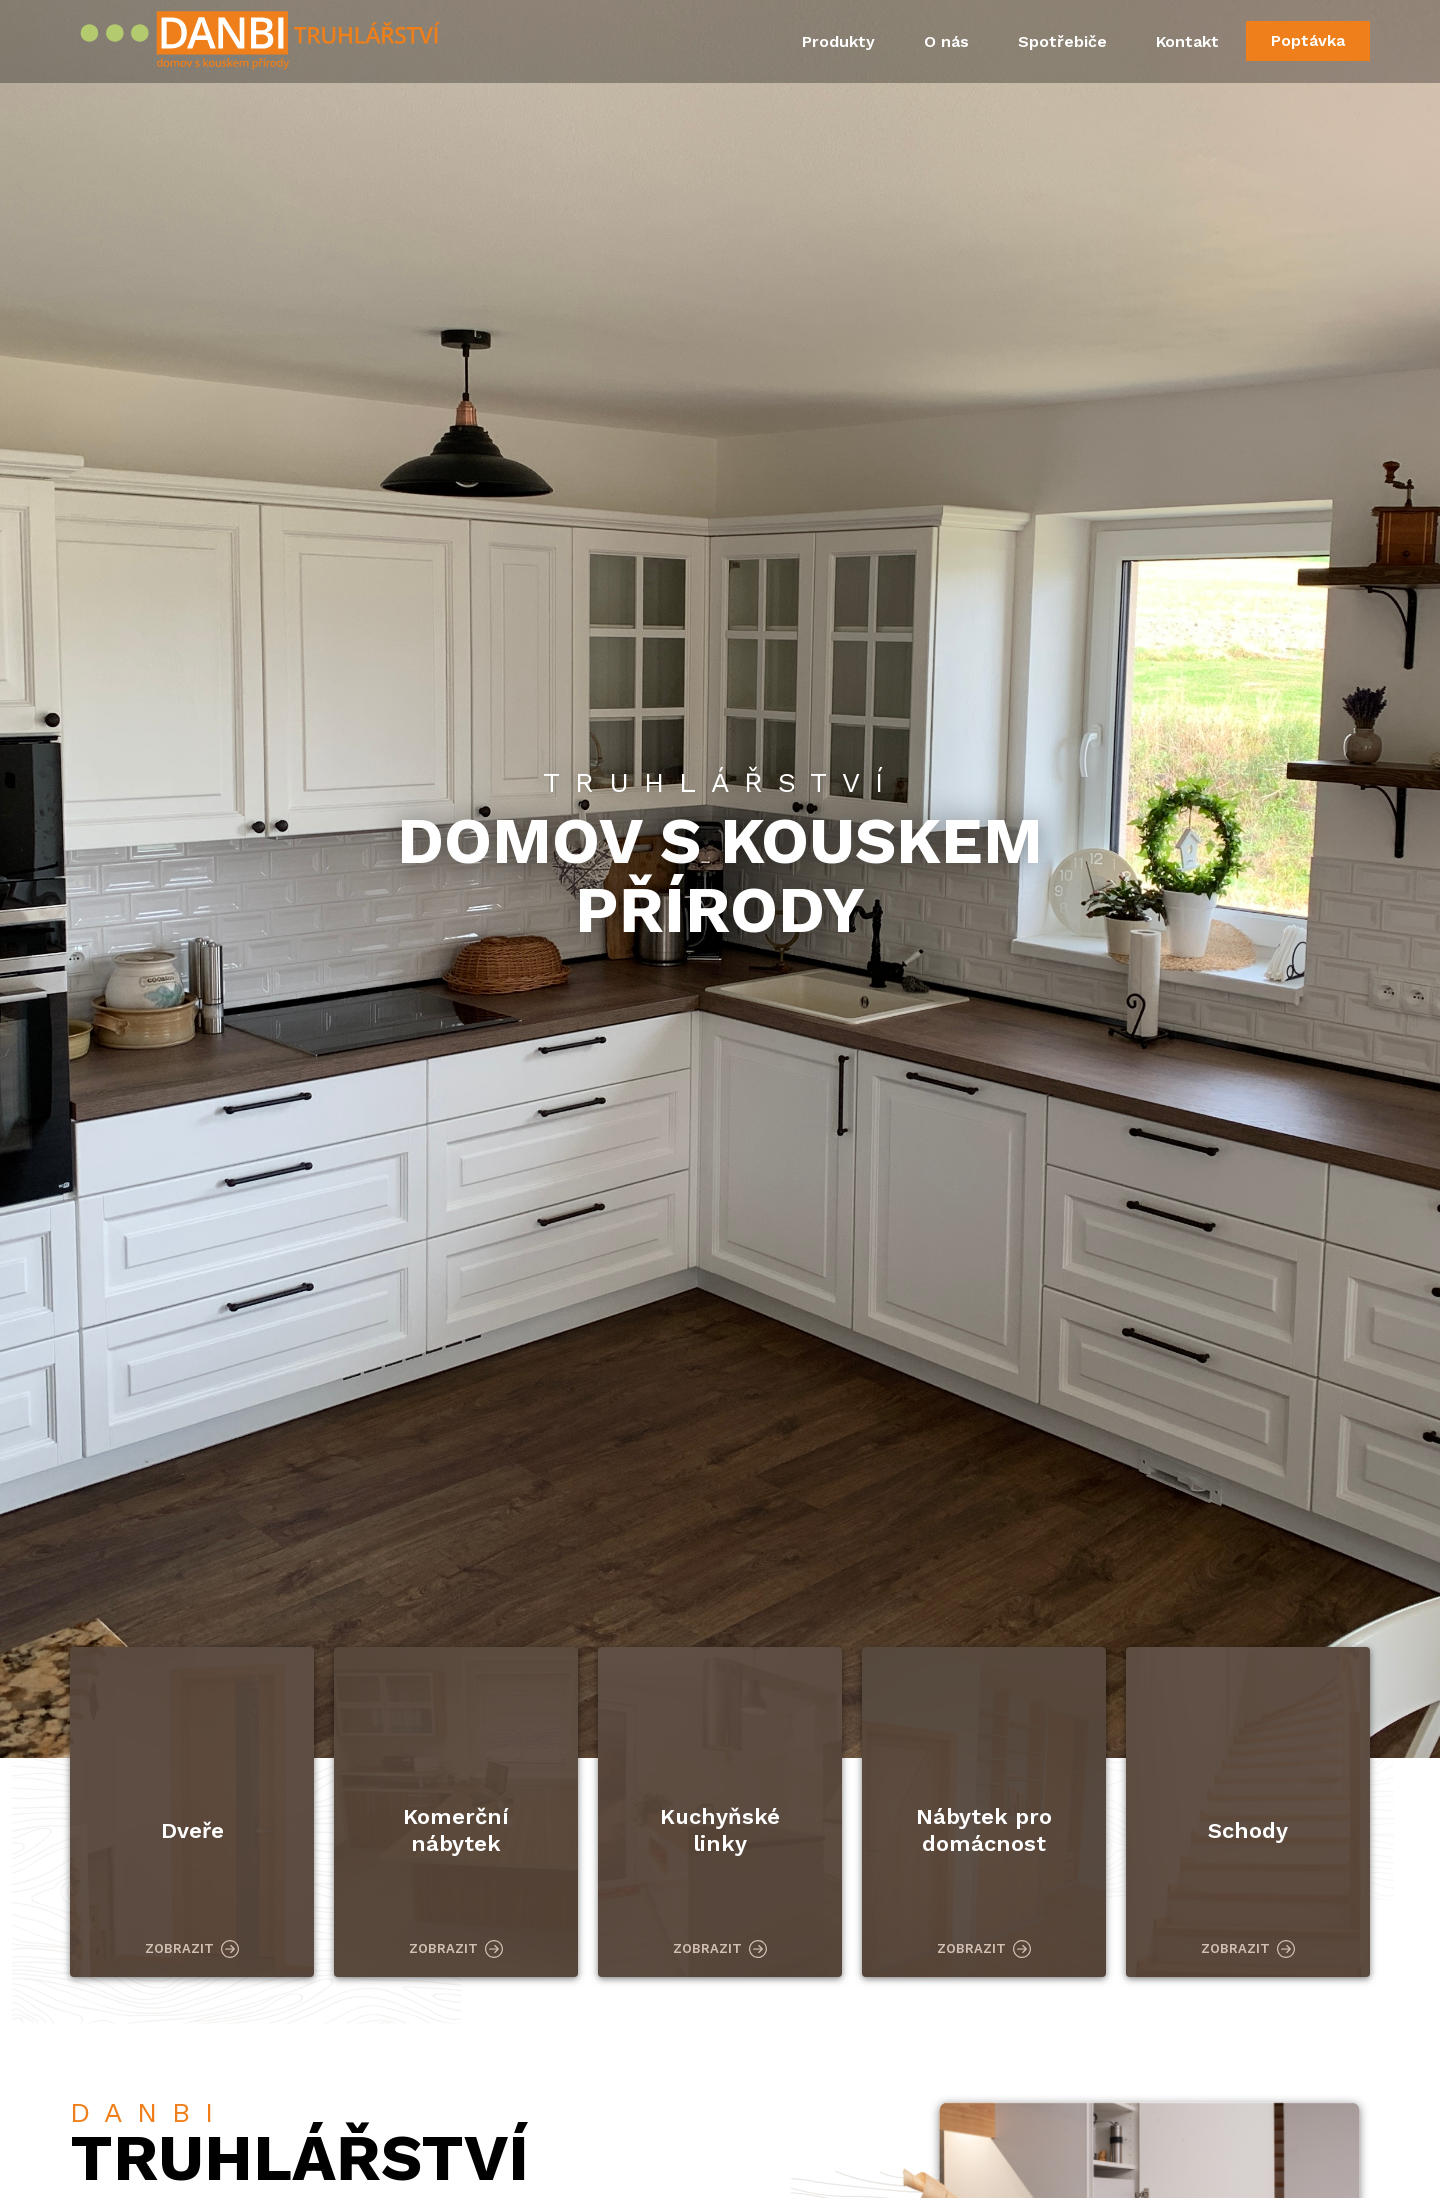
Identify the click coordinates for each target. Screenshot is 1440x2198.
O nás (946, 41)
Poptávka (1308, 40)
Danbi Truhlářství (264, 43)
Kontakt (1187, 41)
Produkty (838, 41)
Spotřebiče (1062, 41)
